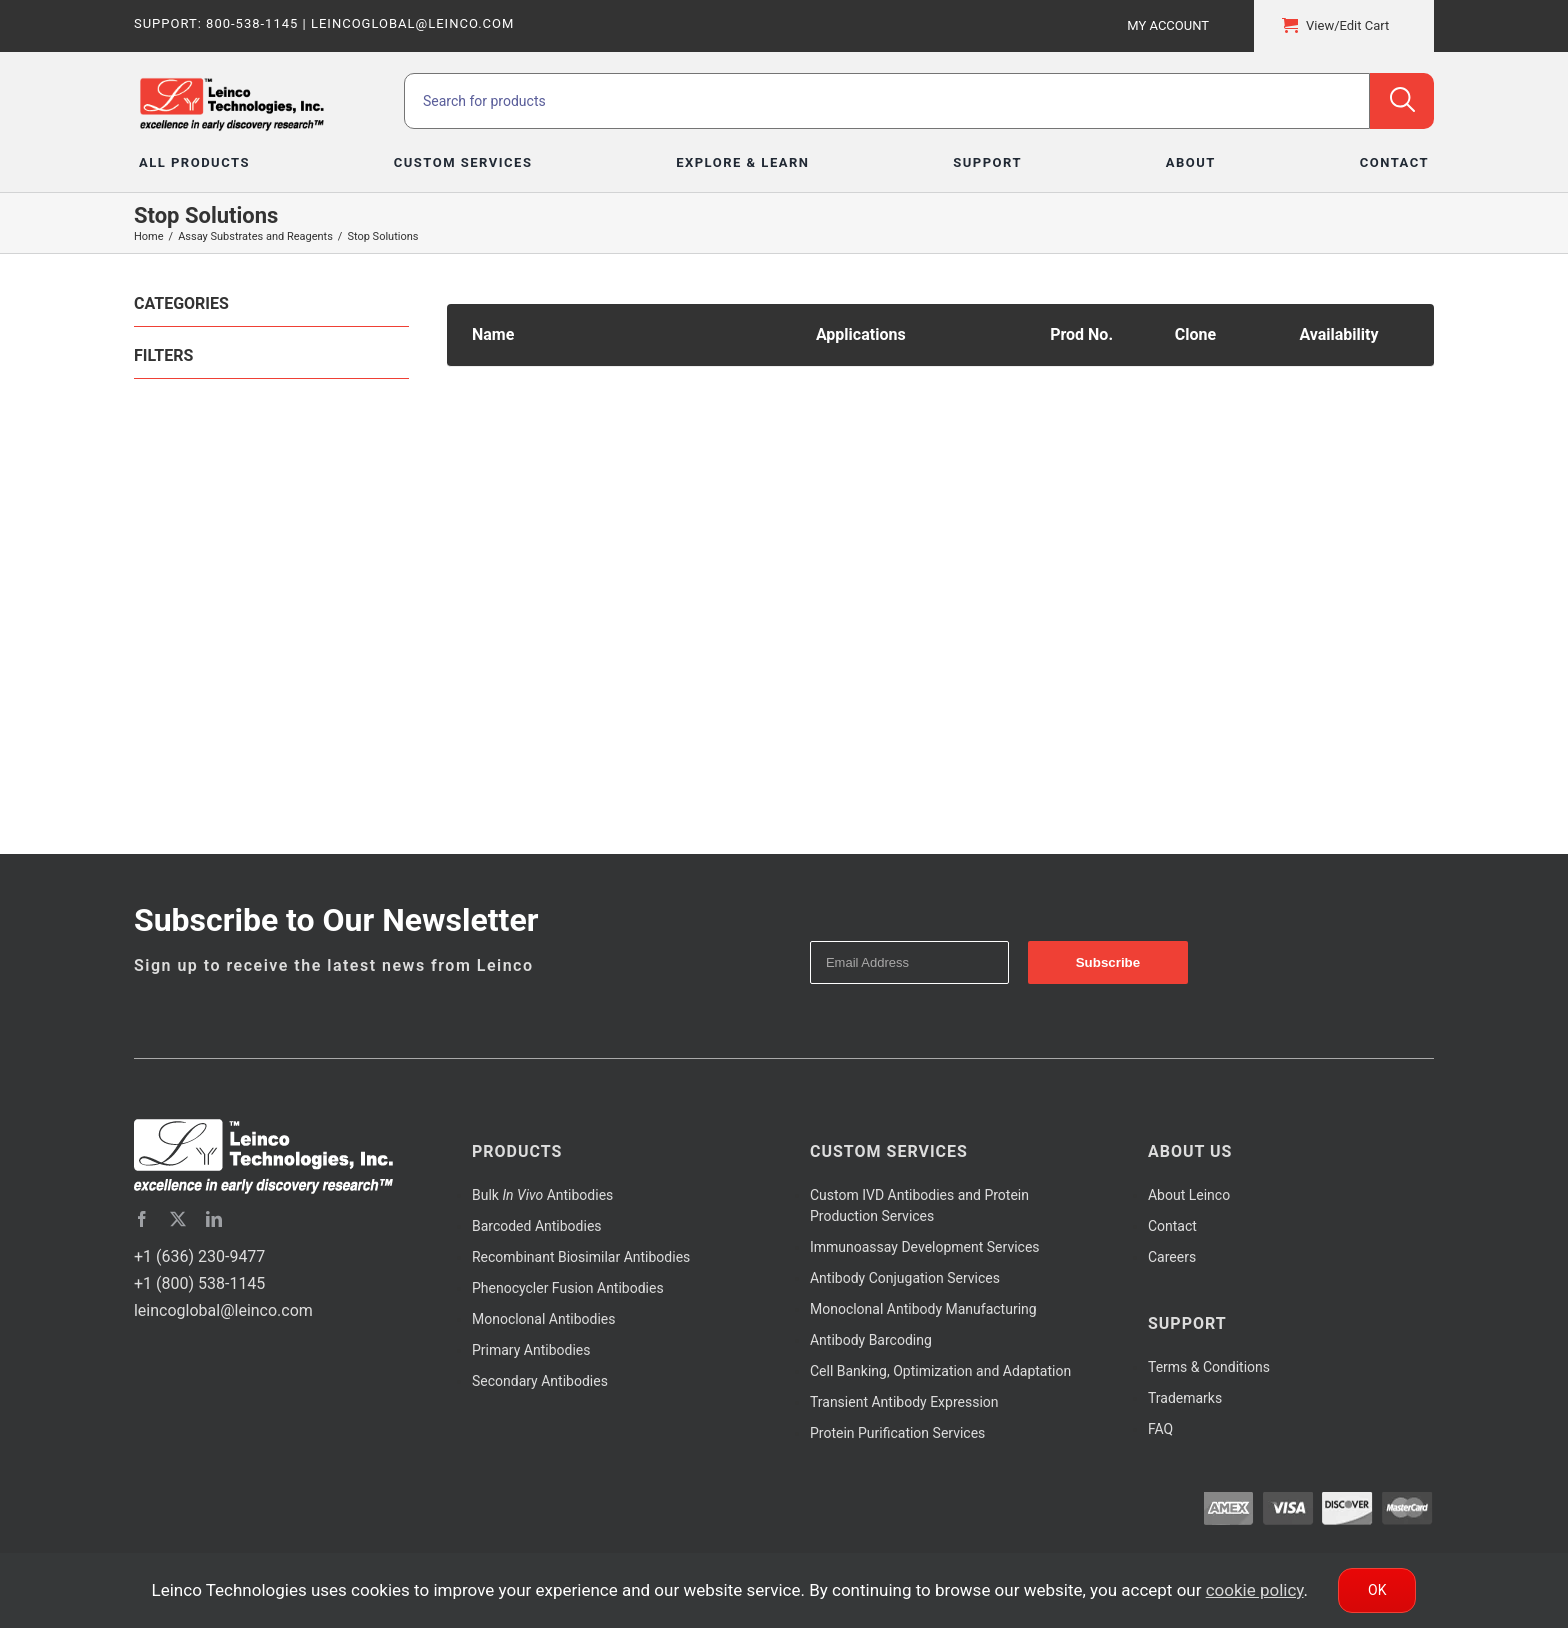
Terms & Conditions (1209, 1367)
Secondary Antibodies (540, 1381)
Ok (1377, 1590)
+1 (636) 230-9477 (199, 1256)
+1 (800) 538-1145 (199, 1283)
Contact (1172, 1226)
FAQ (1160, 1429)
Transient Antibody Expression (904, 1402)
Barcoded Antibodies (537, 1226)
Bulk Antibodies (542, 1195)
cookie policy (1255, 1590)
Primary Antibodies (531, 1350)
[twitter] (178, 1219)
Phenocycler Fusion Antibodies (568, 1288)
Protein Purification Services (897, 1433)
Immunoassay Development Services (925, 1247)
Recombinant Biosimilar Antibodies (581, 1257)
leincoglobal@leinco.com (223, 1310)
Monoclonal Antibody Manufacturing (923, 1309)
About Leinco (1189, 1195)
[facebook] (142, 1219)
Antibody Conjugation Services (905, 1278)
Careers (1172, 1257)
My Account (1168, 25)
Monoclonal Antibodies (544, 1319)
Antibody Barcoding (871, 1340)
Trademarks (1185, 1398)
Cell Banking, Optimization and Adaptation (940, 1371)
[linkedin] (214, 1219)
